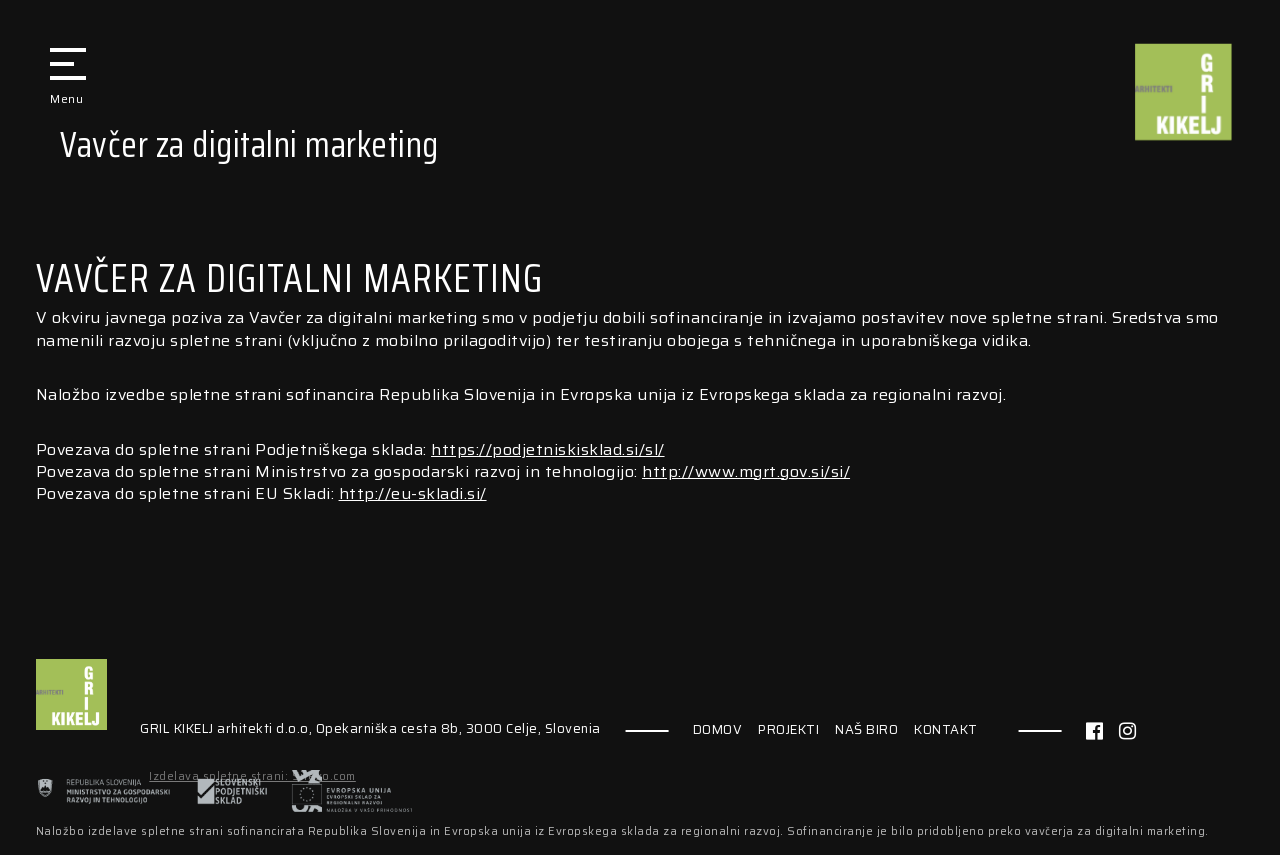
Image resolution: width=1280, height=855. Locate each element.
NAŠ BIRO (866, 730)
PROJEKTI (788, 730)
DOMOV (718, 730)
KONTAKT (946, 730)
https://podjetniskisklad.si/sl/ (548, 449)
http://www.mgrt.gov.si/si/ (746, 471)
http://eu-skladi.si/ (413, 493)
